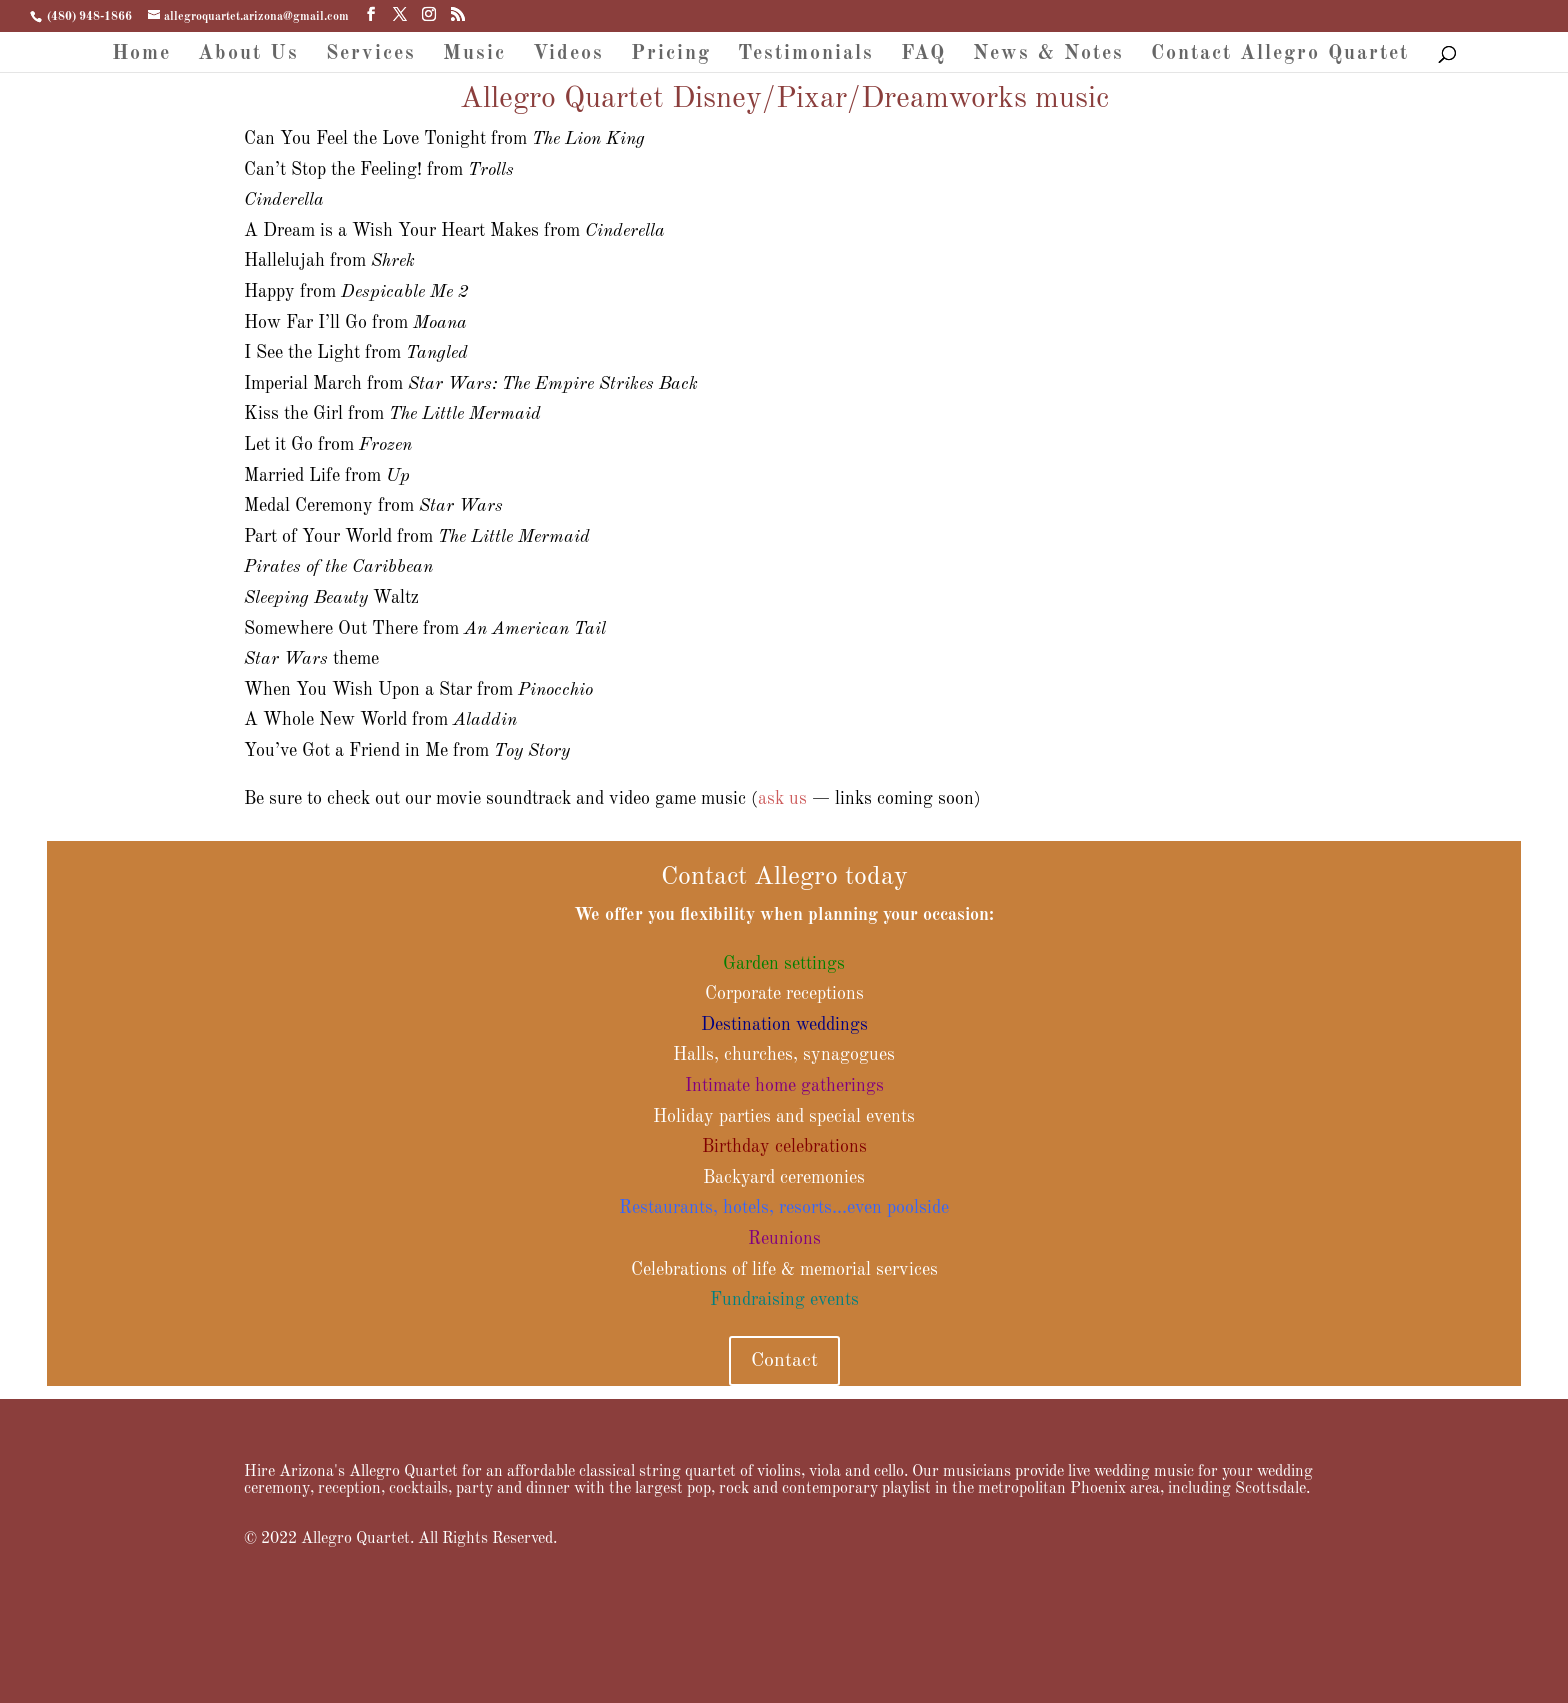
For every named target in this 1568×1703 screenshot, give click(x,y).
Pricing (671, 55)
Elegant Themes (337, 1673)
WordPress (461, 1673)
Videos (568, 55)
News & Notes (1048, 55)
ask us (782, 799)
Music (474, 55)
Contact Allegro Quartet (1280, 55)
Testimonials (806, 55)
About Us (248, 55)
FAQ (923, 55)
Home (141, 55)
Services (371, 55)
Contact (784, 1361)
